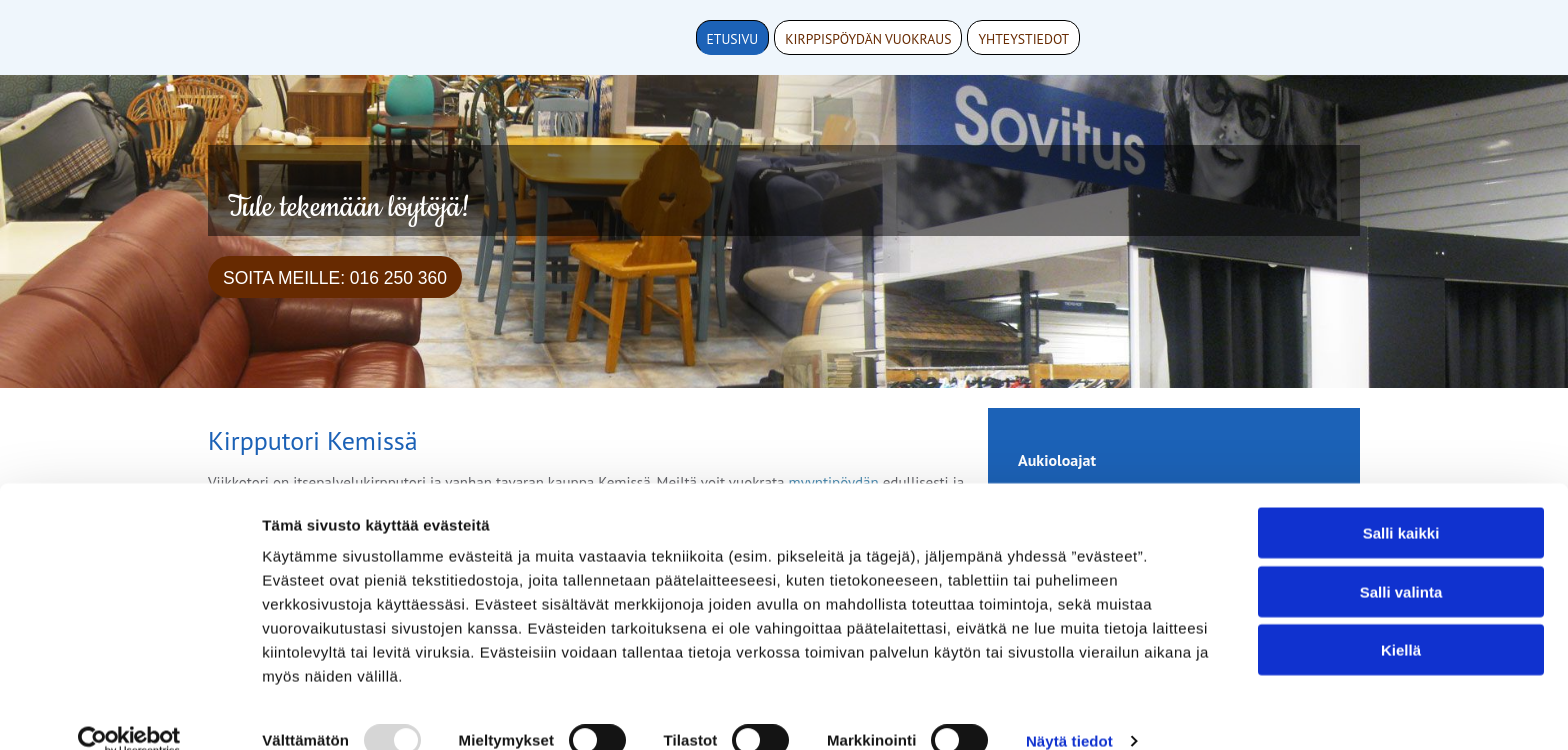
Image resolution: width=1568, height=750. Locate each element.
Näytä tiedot (1069, 710)
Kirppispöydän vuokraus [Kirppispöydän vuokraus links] (868, 39)
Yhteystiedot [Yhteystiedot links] (1023, 39)
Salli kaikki (1401, 502)
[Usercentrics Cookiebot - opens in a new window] (129, 711)
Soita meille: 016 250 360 (335, 278)
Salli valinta (1401, 561)
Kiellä (1401, 619)
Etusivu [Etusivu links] (733, 39)
